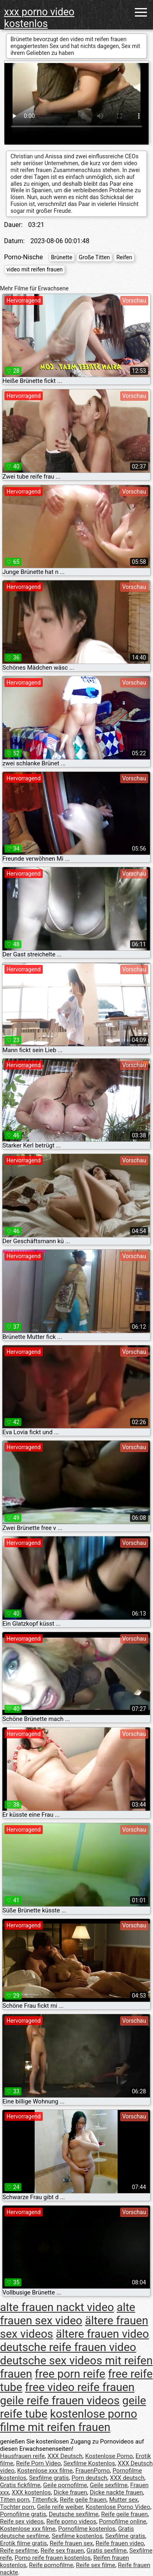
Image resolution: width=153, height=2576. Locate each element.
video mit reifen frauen (34, 269)
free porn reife (70, 2374)
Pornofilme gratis (23, 2514)
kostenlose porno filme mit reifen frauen (68, 2420)
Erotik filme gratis (23, 2543)
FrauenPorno (92, 2470)
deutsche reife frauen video (68, 2347)
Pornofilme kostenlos (86, 2528)
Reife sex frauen (62, 2550)
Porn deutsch (89, 2477)
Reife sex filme (95, 2565)
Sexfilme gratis (49, 2477)
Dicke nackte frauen (116, 2492)
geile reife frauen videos (59, 2400)
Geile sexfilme (109, 2485)
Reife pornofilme (51, 2565)
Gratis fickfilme (20, 2485)
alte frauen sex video (67, 2314)
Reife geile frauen (83, 2499)
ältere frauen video (102, 2334)
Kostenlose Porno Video (118, 2507)
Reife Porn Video (38, 2463)
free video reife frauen (79, 2387)
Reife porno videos (71, 2521)
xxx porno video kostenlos (39, 17)
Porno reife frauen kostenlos (52, 2557)
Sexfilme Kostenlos (89, 2463)
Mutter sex (123, 2499)
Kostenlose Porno (109, 2456)
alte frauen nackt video (57, 2307)
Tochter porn (17, 2507)
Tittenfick (44, 2499)
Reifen (124, 257)
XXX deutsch (127, 2477)
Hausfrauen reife (22, 2456)
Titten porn (14, 2499)
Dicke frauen (70, 2492)
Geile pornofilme (65, 2485)
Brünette (61, 257)
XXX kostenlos (31, 2492)
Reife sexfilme (19, 2550)
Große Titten (94, 257)
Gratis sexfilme (106, 2550)
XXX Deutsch (65, 2456)
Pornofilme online (122, 2521)
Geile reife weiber (60, 2507)
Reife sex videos (22, 2521)
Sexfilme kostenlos (77, 2536)
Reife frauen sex (71, 2543)
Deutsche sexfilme (74, 2514)
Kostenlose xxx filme (45, 2470)
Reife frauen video (120, 2543)
